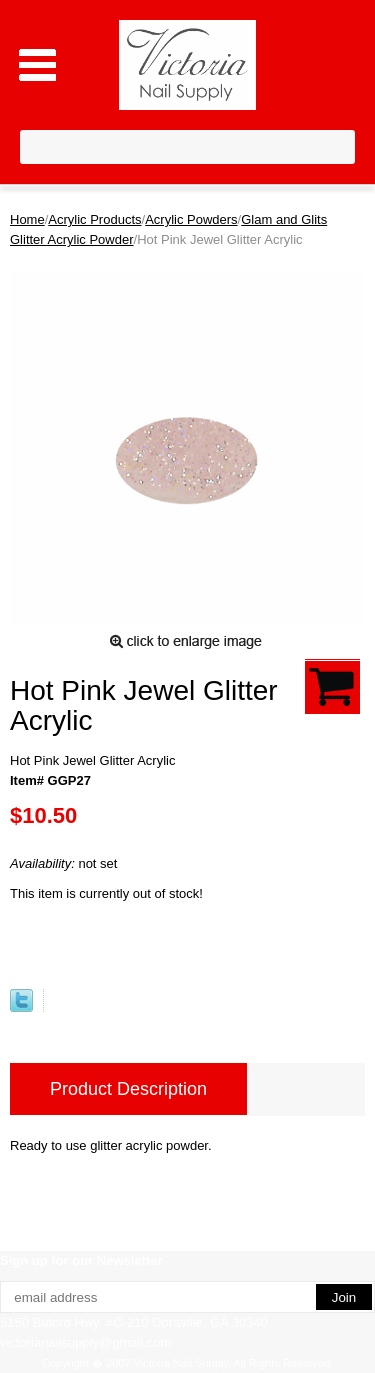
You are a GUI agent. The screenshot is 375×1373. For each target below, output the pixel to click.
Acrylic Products (94, 219)
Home (27, 219)
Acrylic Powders (191, 219)
